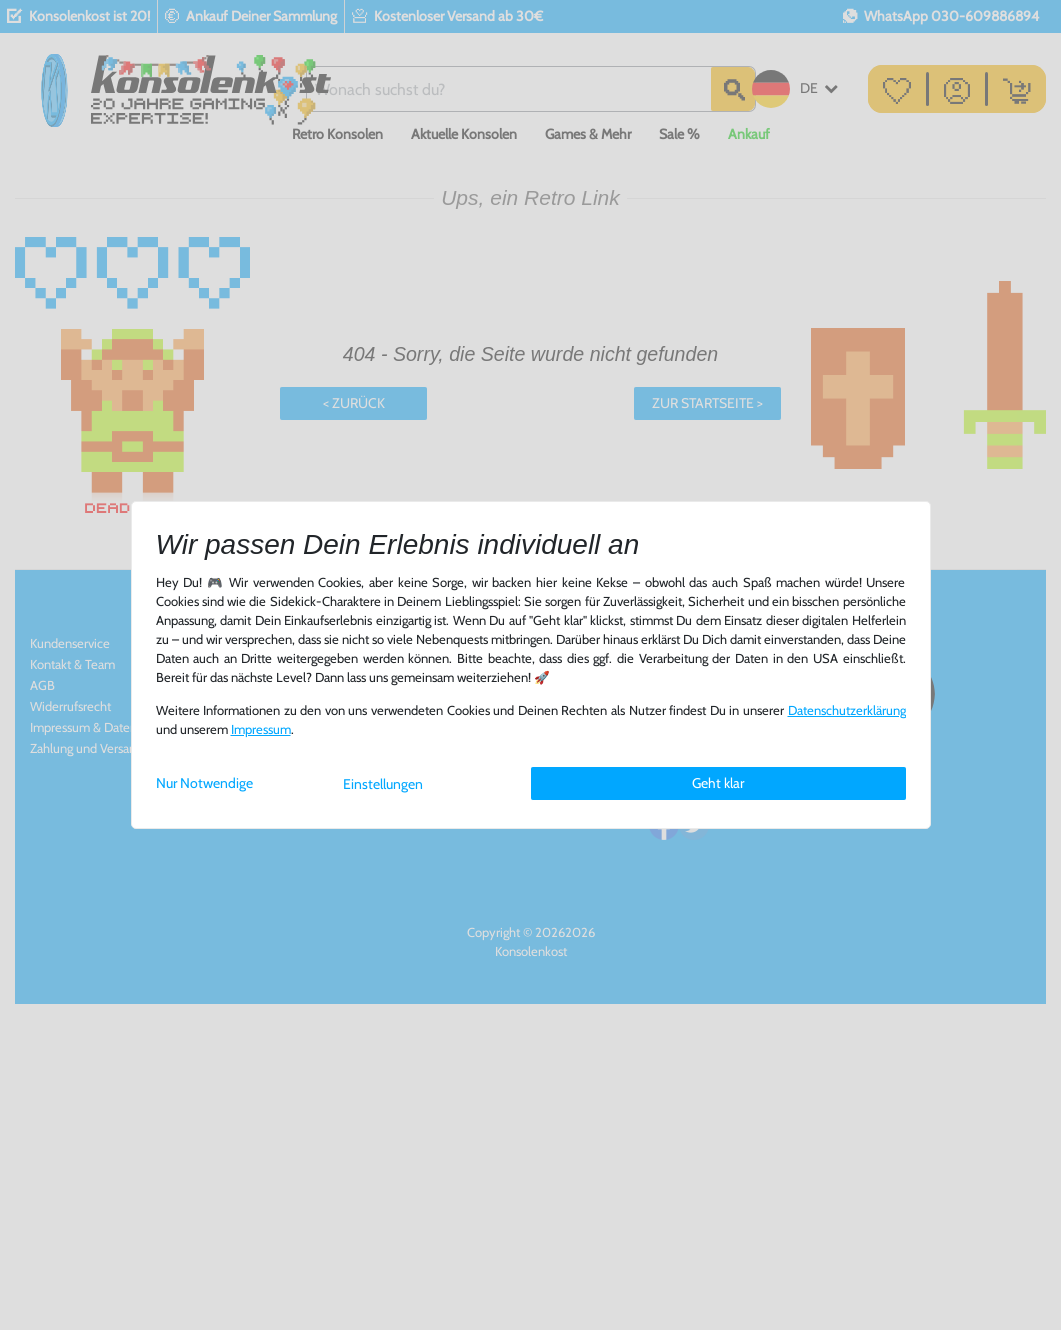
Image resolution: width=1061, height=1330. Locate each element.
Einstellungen (383, 784)
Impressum (261, 729)
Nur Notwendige (204, 783)
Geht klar (718, 783)
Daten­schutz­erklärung (847, 710)
